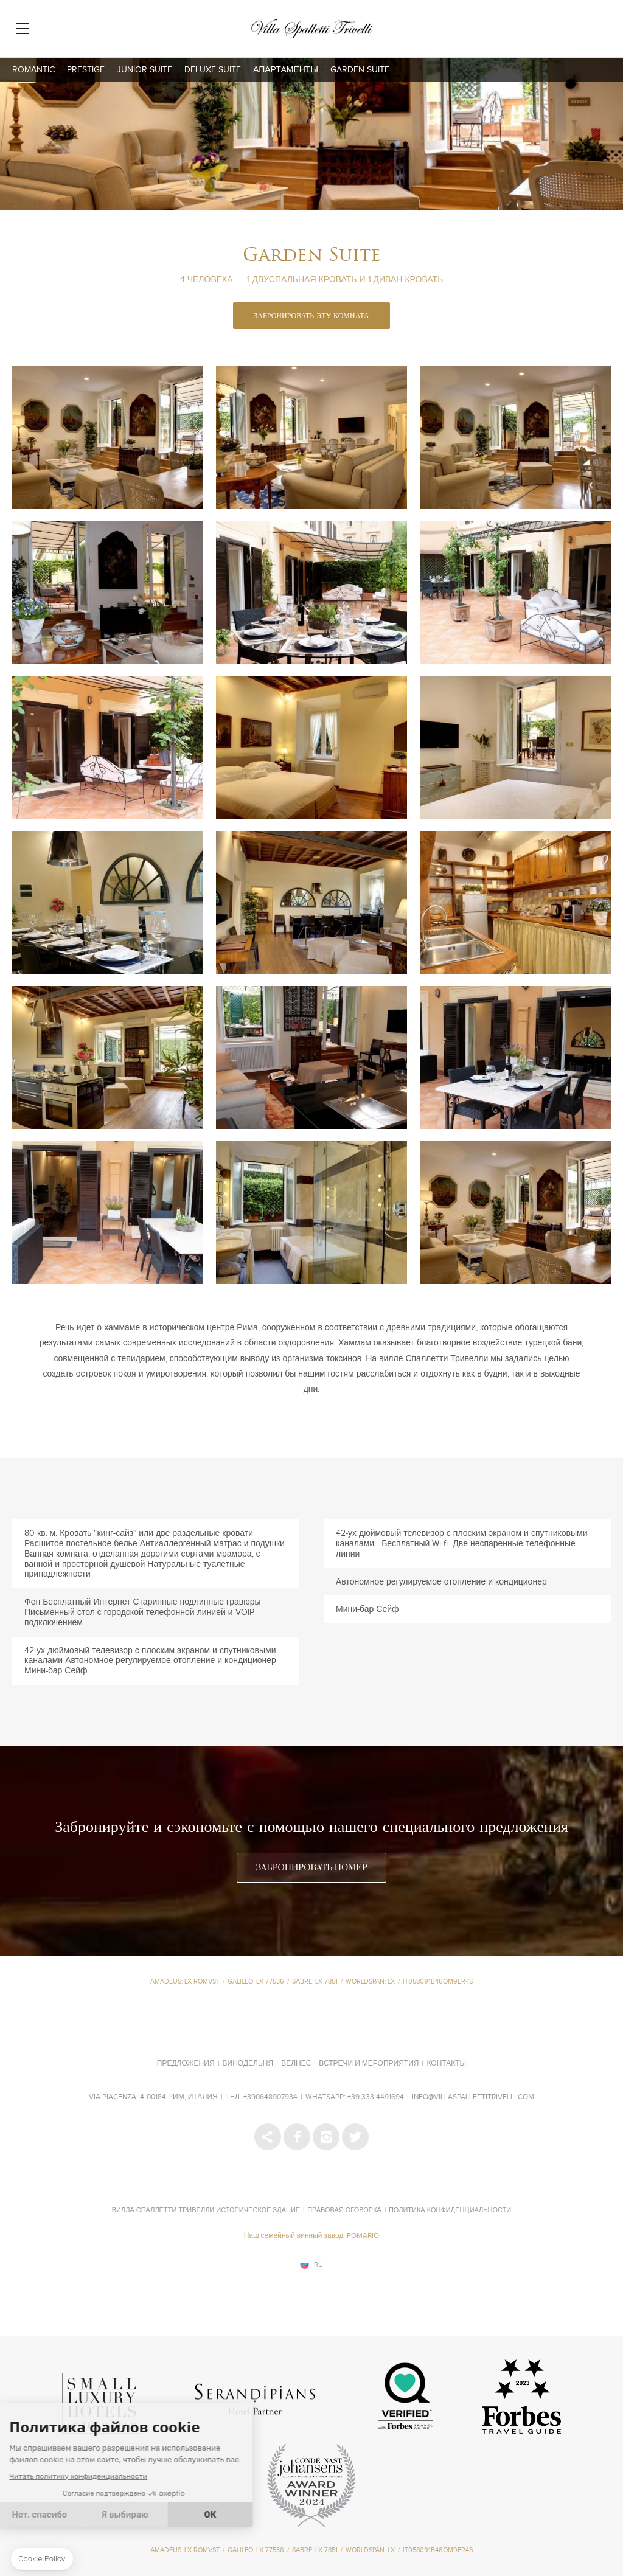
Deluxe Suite (212, 70)
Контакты (446, 2063)
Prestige (86, 70)
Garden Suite (359, 70)
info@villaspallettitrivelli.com (473, 2097)
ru (318, 2265)
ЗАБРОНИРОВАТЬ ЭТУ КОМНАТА (311, 316)
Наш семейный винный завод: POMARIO (312, 2236)
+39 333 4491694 (375, 2097)
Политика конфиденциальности (450, 2210)
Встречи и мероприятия (369, 2063)
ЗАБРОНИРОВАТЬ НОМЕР (311, 1868)
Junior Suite (144, 70)
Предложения (186, 2063)
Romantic (33, 70)
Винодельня (248, 2063)
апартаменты (285, 70)
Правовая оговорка (344, 2210)
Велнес (296, 2063)
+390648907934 (270, 2097)
